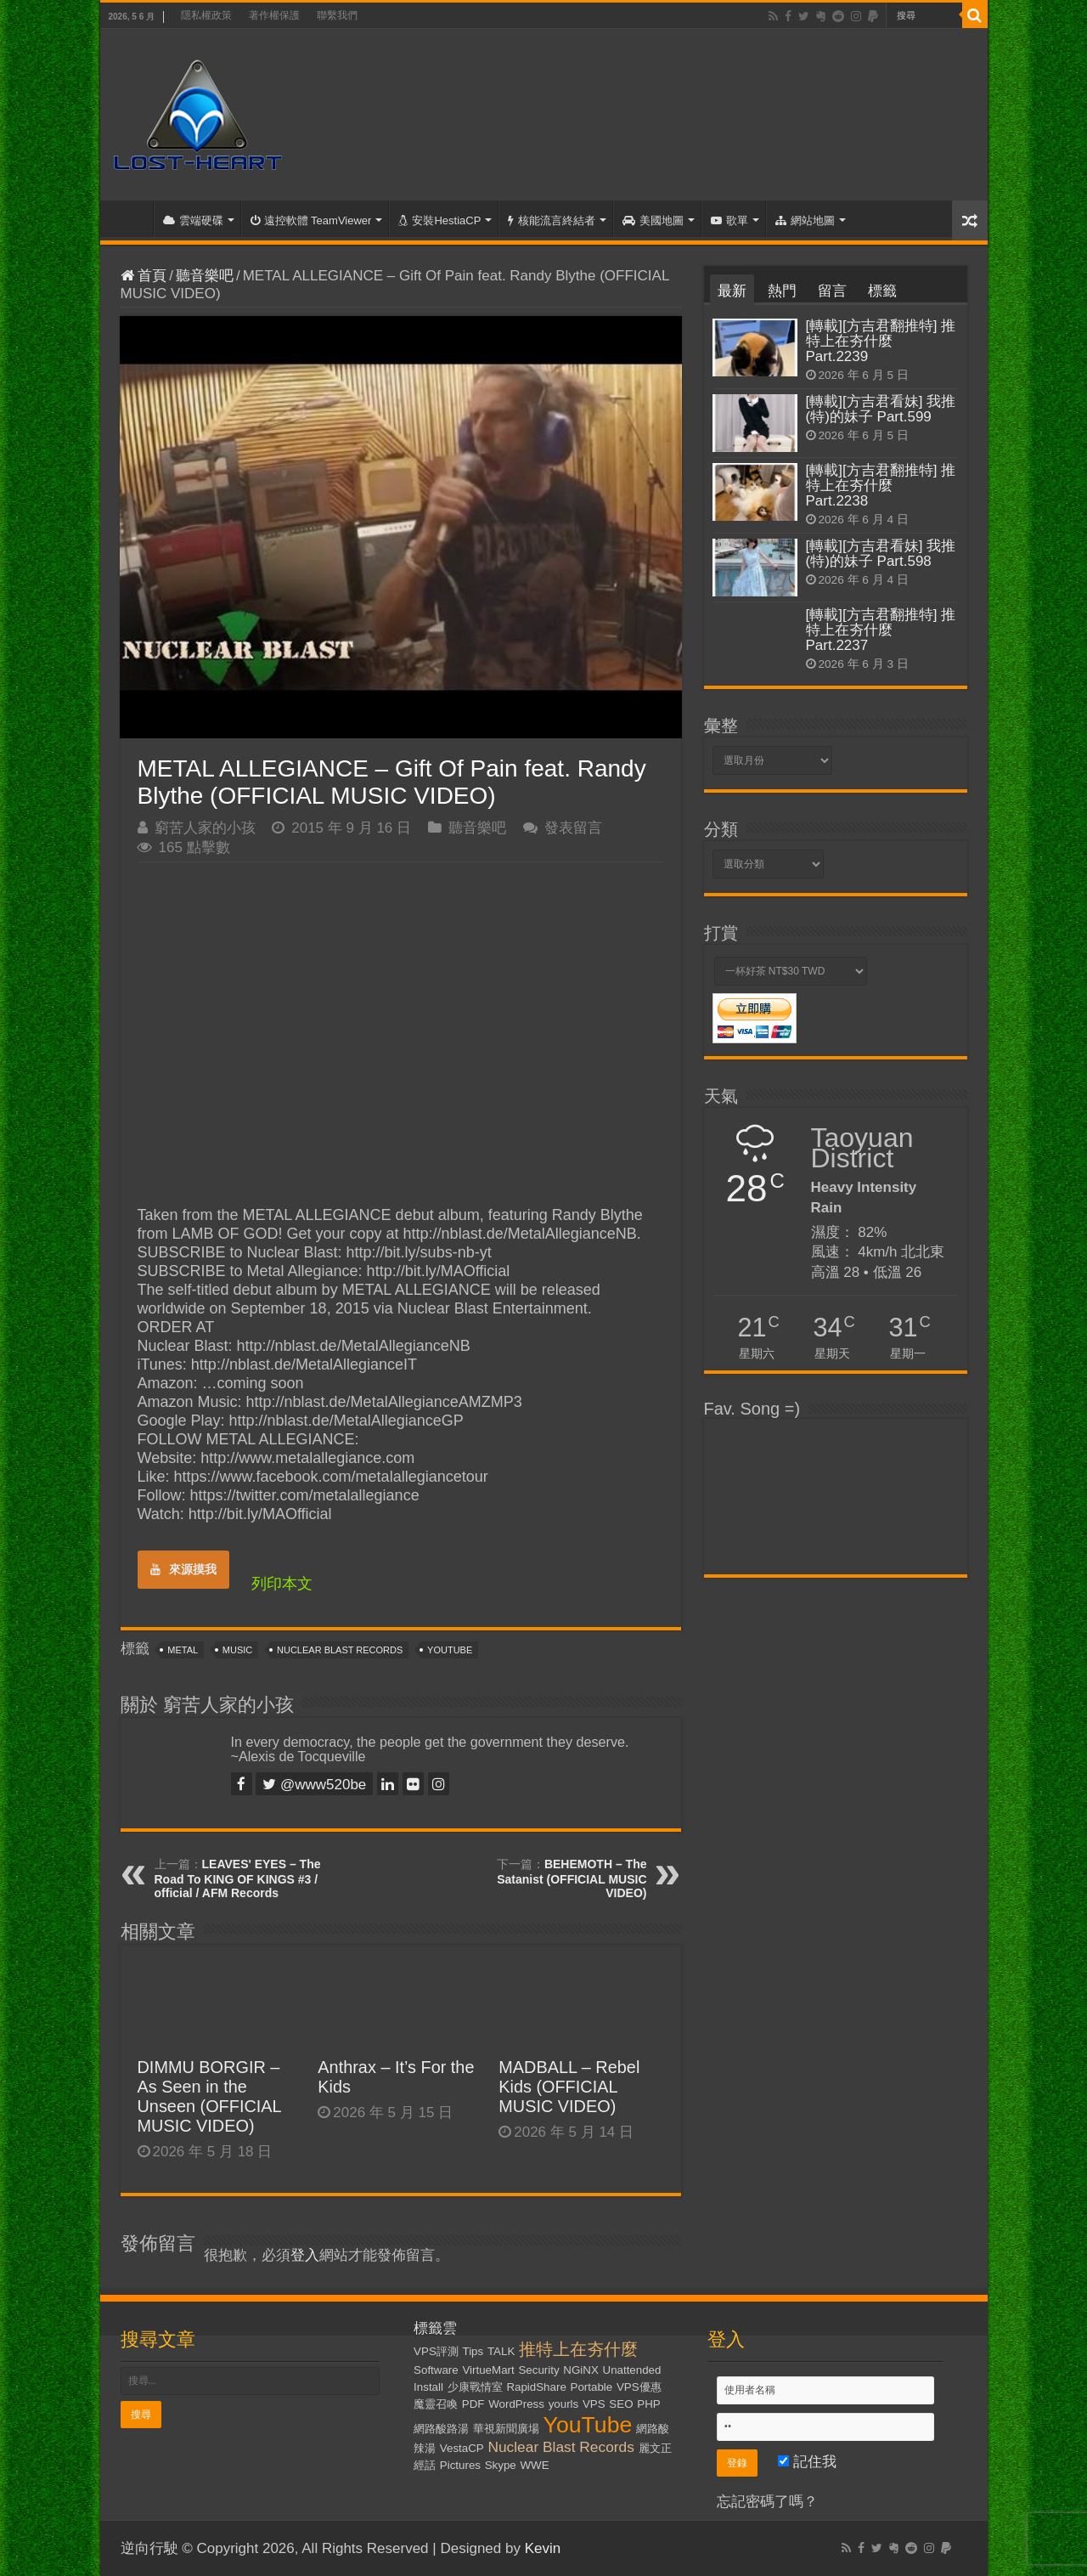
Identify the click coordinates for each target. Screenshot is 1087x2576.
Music (237, 1650)
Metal (182, 1650)
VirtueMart (488, 2370)
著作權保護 (274, 15)
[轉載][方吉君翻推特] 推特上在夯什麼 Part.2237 (881, 630)
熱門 (782, 291)
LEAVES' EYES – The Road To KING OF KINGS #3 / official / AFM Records (238, 1878)
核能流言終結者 (551, 220)
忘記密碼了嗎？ (767, 2502)
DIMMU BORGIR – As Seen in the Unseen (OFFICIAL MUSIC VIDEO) (209, 2096)
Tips (473, 2351)
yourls (564, 2404)
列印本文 (282, 1583)
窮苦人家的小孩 (205, 828)
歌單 (729, 220)
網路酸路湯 (441, 2428)
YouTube (449, 1650)
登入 (304, 2255)
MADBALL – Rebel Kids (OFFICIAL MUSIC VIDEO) (568, 2087)
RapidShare (536, 2387)
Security (538, 2370)
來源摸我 (183, 1569)
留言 (832, 291)
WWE (535, 2465)
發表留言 (573, 828)
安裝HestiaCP (439, 220)
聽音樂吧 (205, 276)
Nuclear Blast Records (340, 1650)
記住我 (807, 2462)
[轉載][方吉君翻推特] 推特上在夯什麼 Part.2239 (881, 341)
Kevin (543, 2548)
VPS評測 (436, 2351)
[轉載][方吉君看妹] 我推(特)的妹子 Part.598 (881, 553)
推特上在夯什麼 (578, 2349)
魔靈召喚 (436, 2404)
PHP (648, 2404)
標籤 (882, 291)
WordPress (516, 2404)
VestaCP (462, 2448)
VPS (594, 2404)
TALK (501, 2351)
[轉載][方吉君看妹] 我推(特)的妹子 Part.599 (881, 409)
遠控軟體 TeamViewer (311, 220)
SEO (621, 2404)
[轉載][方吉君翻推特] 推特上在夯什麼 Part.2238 (881, 485)
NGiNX (580, 2370)
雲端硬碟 (193, 220)
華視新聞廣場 (506, 2428)
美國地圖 (653, 220)
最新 (732, 291)
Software (436, 2370)
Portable (592, 2387)
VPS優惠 (639, 2387)
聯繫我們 (337, 15)
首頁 (131, 218)
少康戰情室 (475, 2387)
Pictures (460, 2465)
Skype (500, 2465)
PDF (473, 2404)
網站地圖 (805, 220)
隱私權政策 (206, 15)
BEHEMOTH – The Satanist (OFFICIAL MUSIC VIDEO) (571, 1878)
